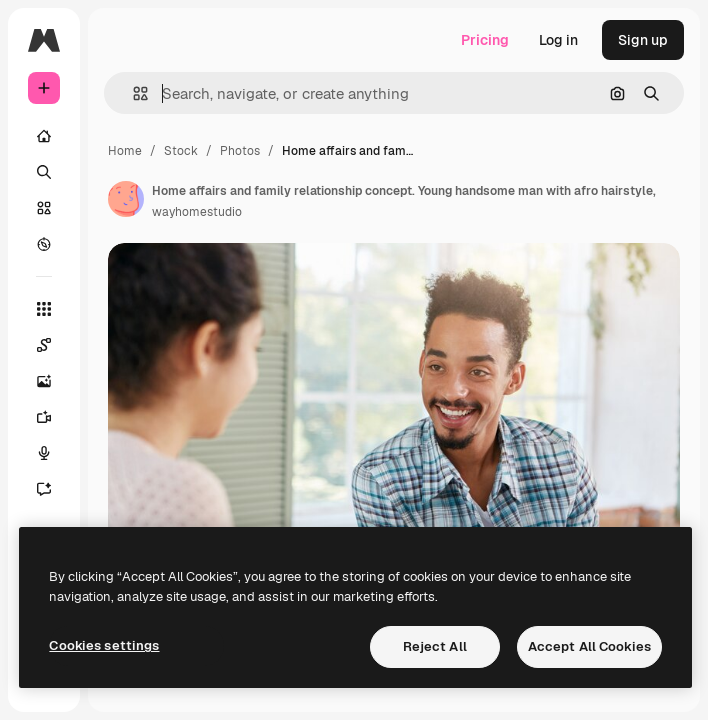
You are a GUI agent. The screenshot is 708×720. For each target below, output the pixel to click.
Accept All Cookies (589, 646)
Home (125, 151)
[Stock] (44, 208)
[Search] (44, 172)
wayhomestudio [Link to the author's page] (197, 212)
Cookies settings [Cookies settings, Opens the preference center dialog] (104, 645)
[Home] (44, 136)
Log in (558, 40)
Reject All (435, 646)
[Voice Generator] (54, 453)
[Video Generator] (54, 417)
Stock (181, 151)
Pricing (485, 40)
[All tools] (44, 309)
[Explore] (44, 244)
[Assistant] (54, 489)
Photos (240, 151)
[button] (132, 93)
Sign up (643, 40)
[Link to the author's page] (126, 199)
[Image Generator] (54, 381)
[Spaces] (54, 345)
